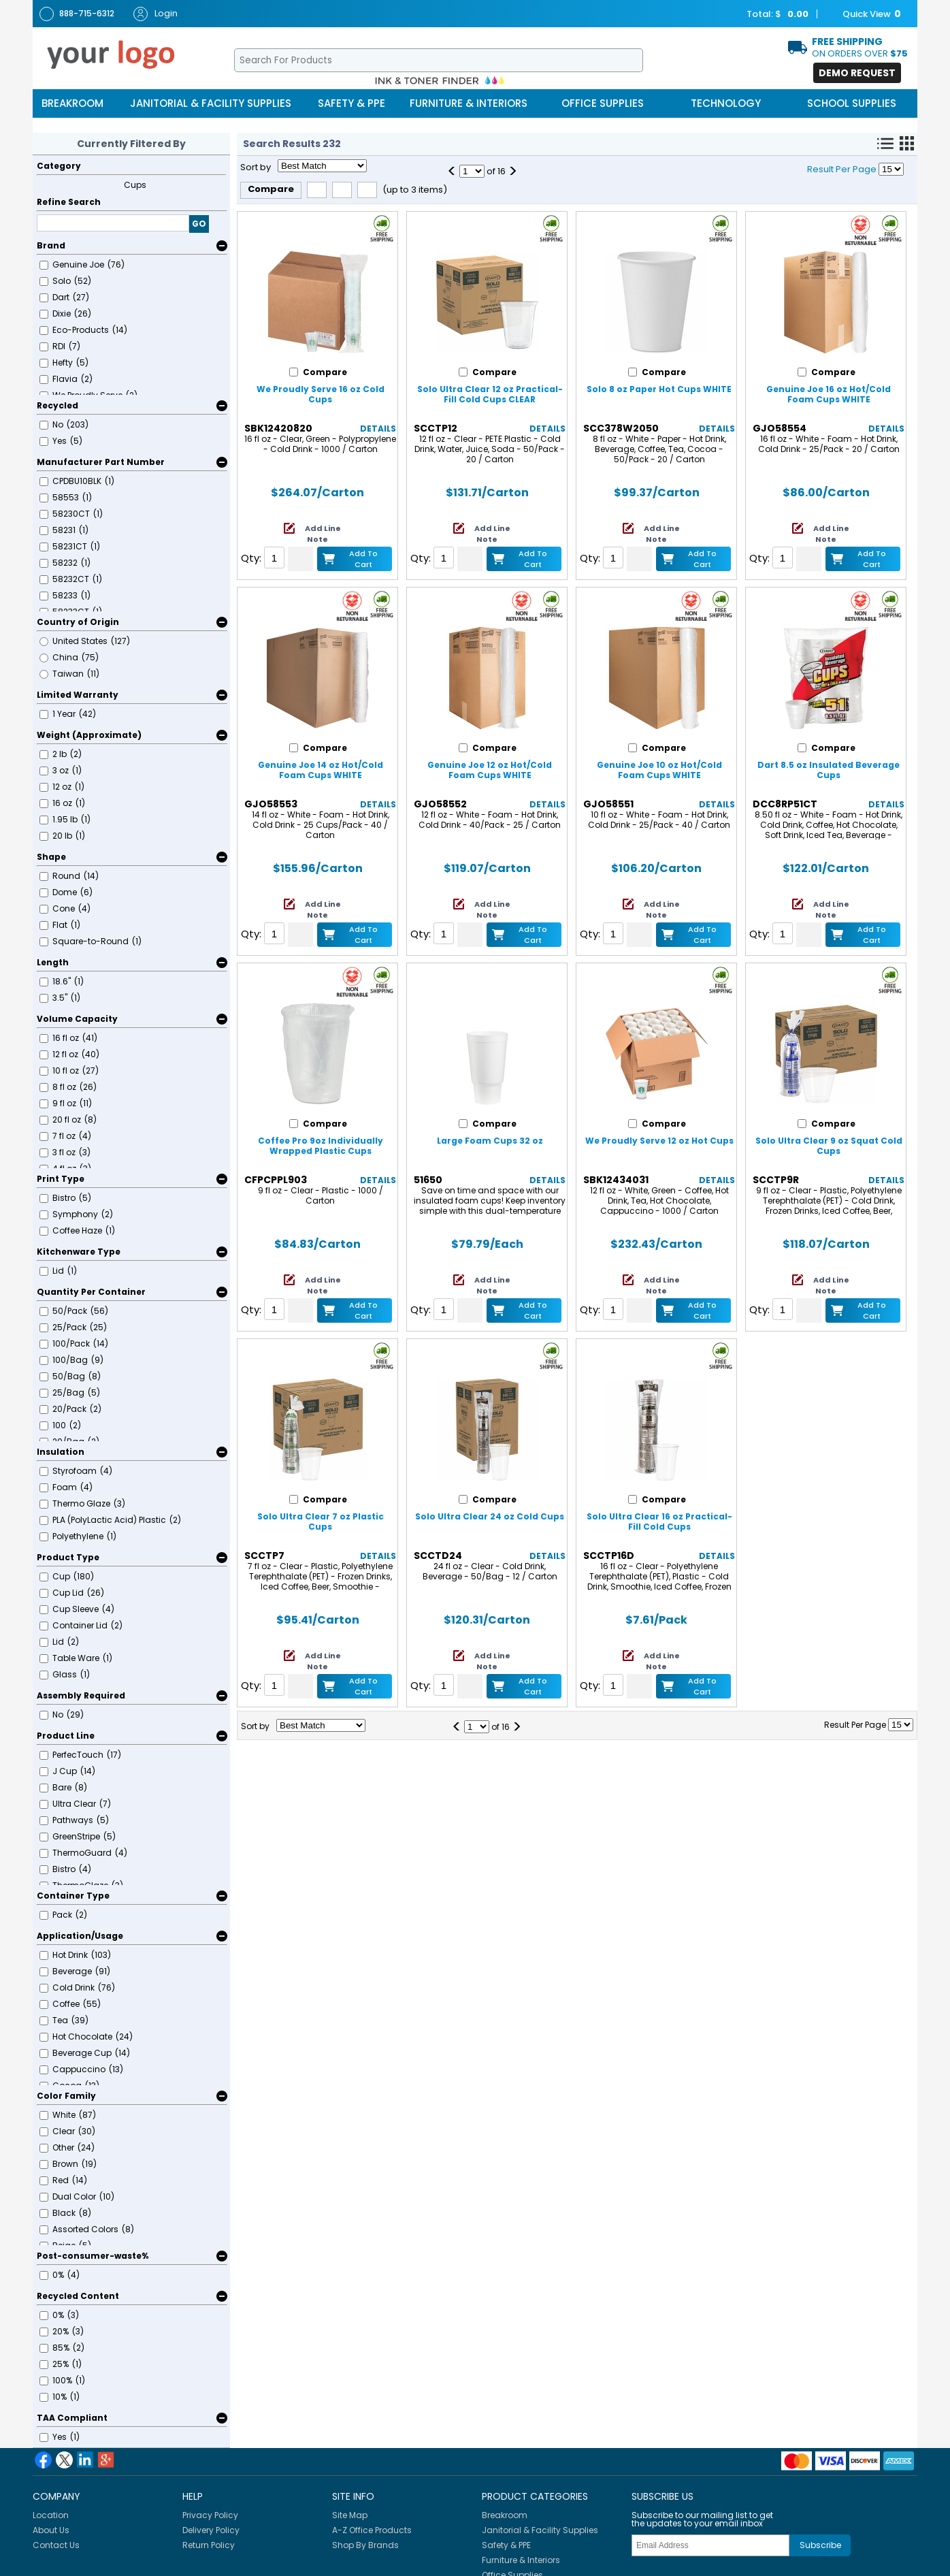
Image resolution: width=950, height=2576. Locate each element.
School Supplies (851, 103)
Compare (271, 188)
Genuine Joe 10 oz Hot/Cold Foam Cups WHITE (659, 770)
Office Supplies (602, 103)
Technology (726, 103)
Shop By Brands (365, 2545)
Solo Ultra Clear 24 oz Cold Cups (489, 1516)
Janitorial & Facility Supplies (210, 103)
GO (199, 223)
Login (155, 14)
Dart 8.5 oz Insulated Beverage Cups (828, 770)
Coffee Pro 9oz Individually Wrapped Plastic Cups (320, 1146)
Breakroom (72, 103)
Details (378, 428)
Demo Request (857, 73)
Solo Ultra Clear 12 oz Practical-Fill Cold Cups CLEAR (490, 394)
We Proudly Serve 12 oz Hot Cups (659, 1140)
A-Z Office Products (372, 2530)
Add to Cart (363, 558)
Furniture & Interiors (468, 103)
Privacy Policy (210, 2515)
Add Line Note (323, 534)
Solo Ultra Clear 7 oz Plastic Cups (320, 1521)
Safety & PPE (351, 103)
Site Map (349, 2515)
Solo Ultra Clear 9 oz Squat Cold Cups (828, 1146)
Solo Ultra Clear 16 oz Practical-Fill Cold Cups (659, 1521)
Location (51, 2515)
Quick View (865, 14)
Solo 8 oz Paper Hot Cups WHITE (659, 389)
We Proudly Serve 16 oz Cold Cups (320, 394)
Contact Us (56, 2545)
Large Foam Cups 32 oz (490, 1140)
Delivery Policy (211, 2530)
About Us (51, 2530)
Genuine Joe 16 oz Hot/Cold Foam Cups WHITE (828, 394)
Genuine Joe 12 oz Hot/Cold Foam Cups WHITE (489, 770)
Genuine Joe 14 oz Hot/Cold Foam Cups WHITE (320, 770)
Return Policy (208, 2545)
